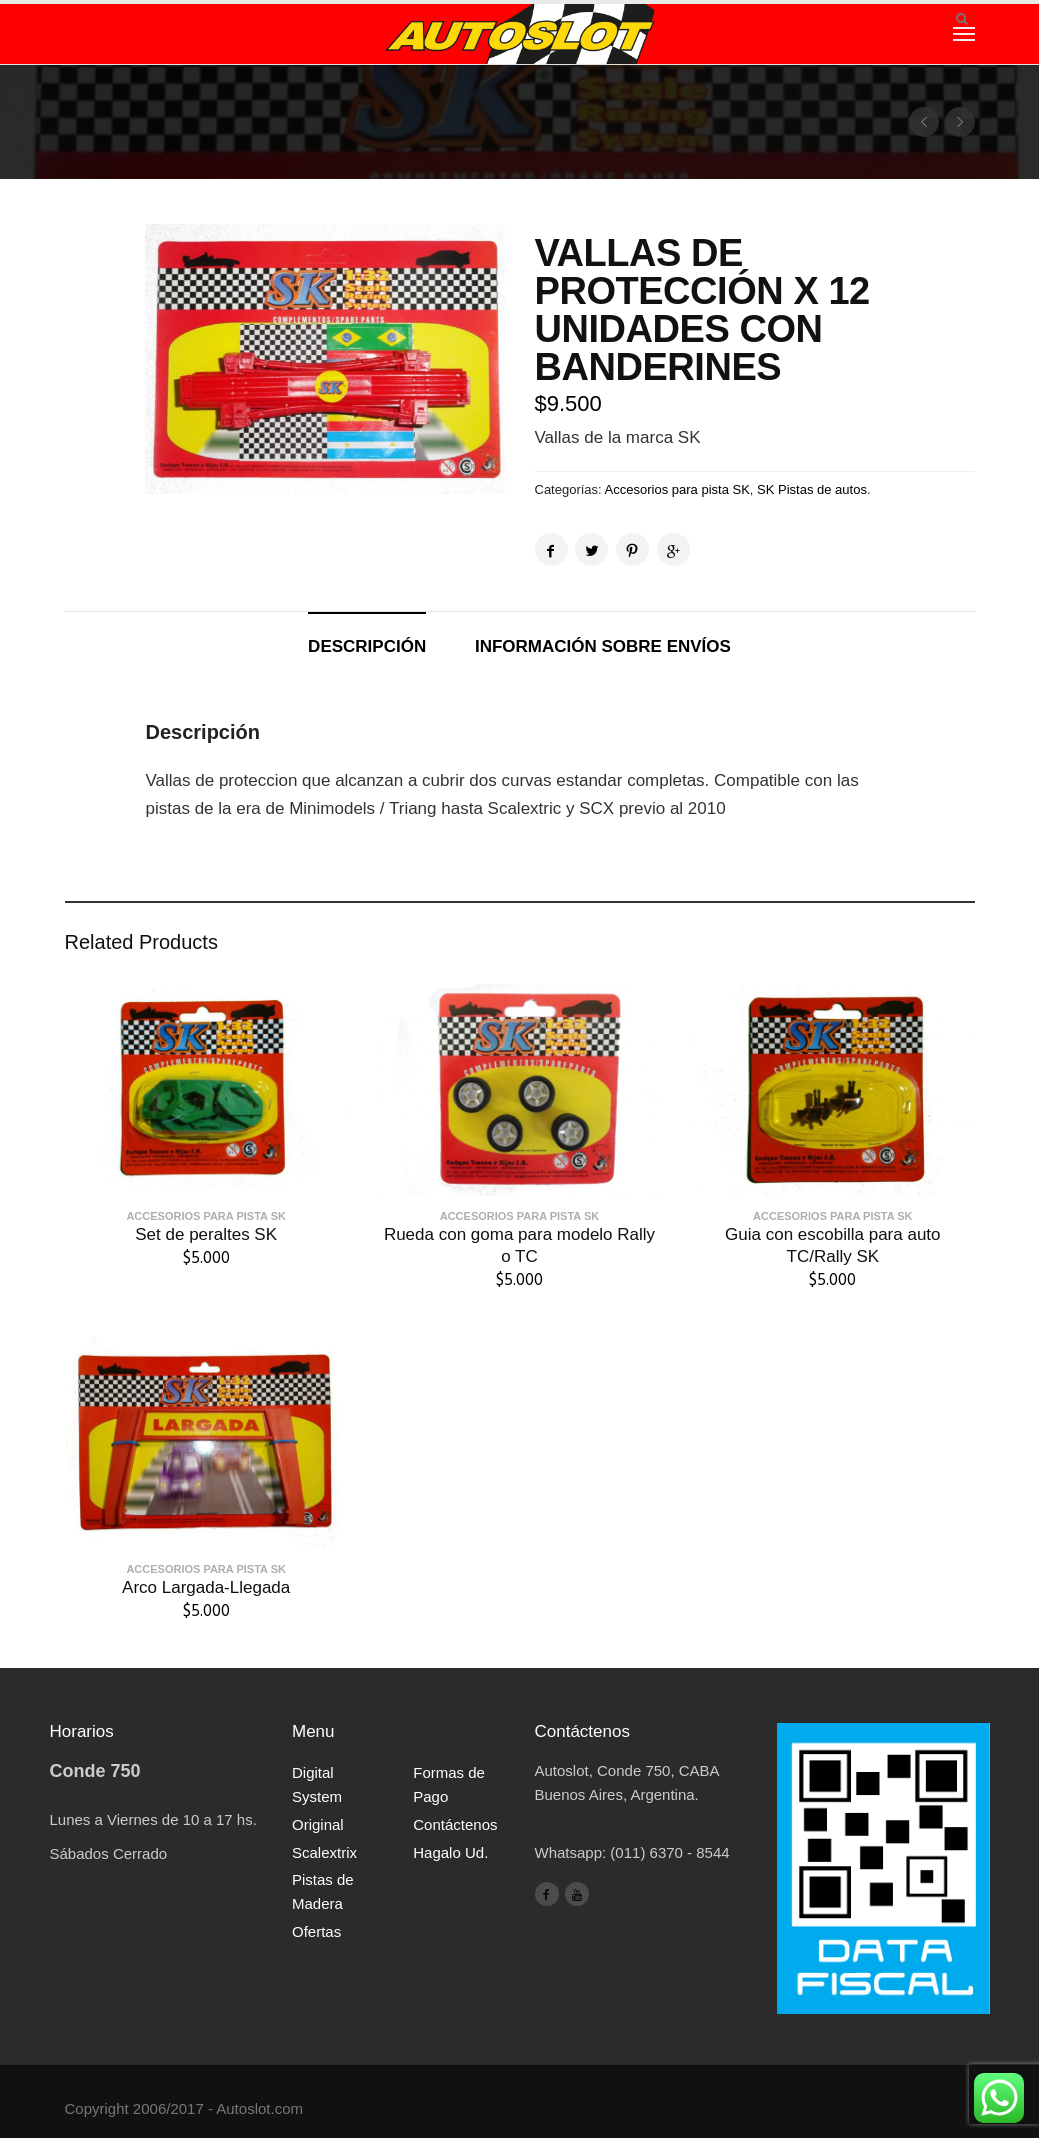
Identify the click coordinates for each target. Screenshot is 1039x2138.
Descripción (367, 646)
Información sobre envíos (603, 646)
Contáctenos (455, 1824)
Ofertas (316, 1931)
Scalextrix (324, 1852)
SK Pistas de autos (812, 489)
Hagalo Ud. (450, 1852)
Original (318, 1824)
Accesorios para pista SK (677, 489)
